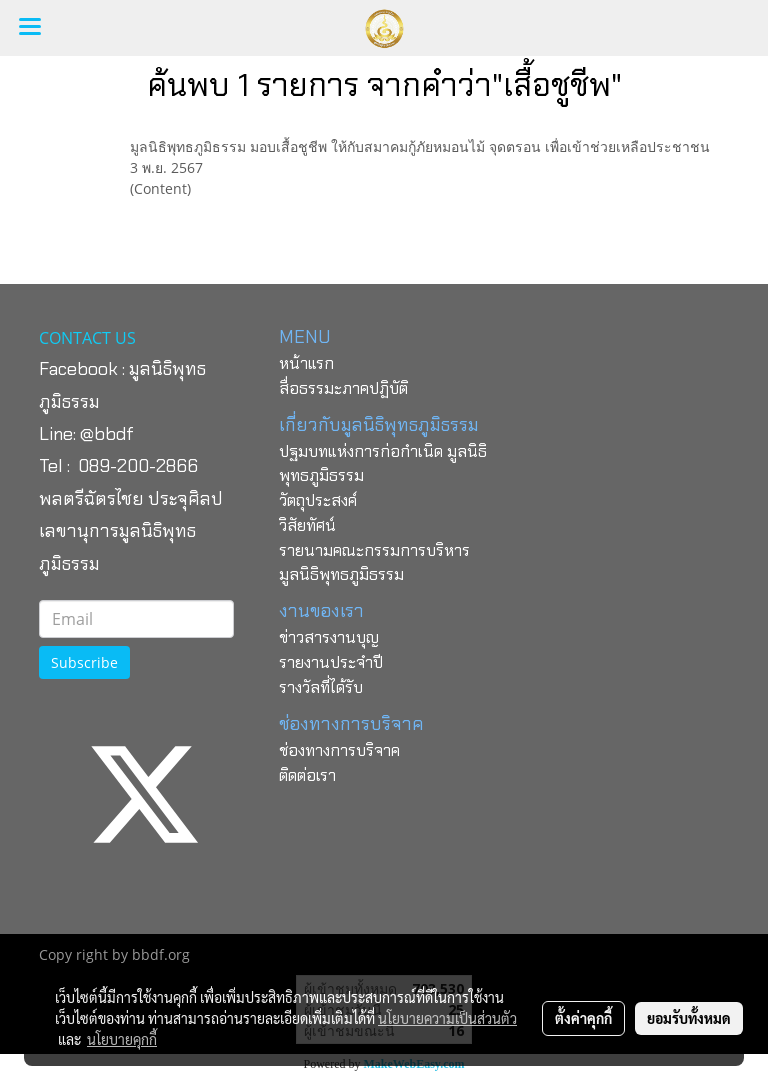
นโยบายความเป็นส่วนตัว (447, 1018)
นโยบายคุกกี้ (122, 1039)
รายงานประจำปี (331, 662)
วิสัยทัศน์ (307, 525)
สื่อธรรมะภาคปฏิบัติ (343, 388)
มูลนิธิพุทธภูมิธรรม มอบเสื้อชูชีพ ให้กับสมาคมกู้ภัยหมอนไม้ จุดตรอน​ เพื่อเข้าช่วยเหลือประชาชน (420, 146)
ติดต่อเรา (307, 775)
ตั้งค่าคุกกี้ (583, 1018)
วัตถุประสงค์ (318, 500)
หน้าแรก (306, 363)
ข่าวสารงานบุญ (329, 637)
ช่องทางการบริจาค (339, 750)
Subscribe (84, 662)
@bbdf (107, 434)
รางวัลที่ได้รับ (321, 687)
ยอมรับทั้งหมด (689, 1018)
